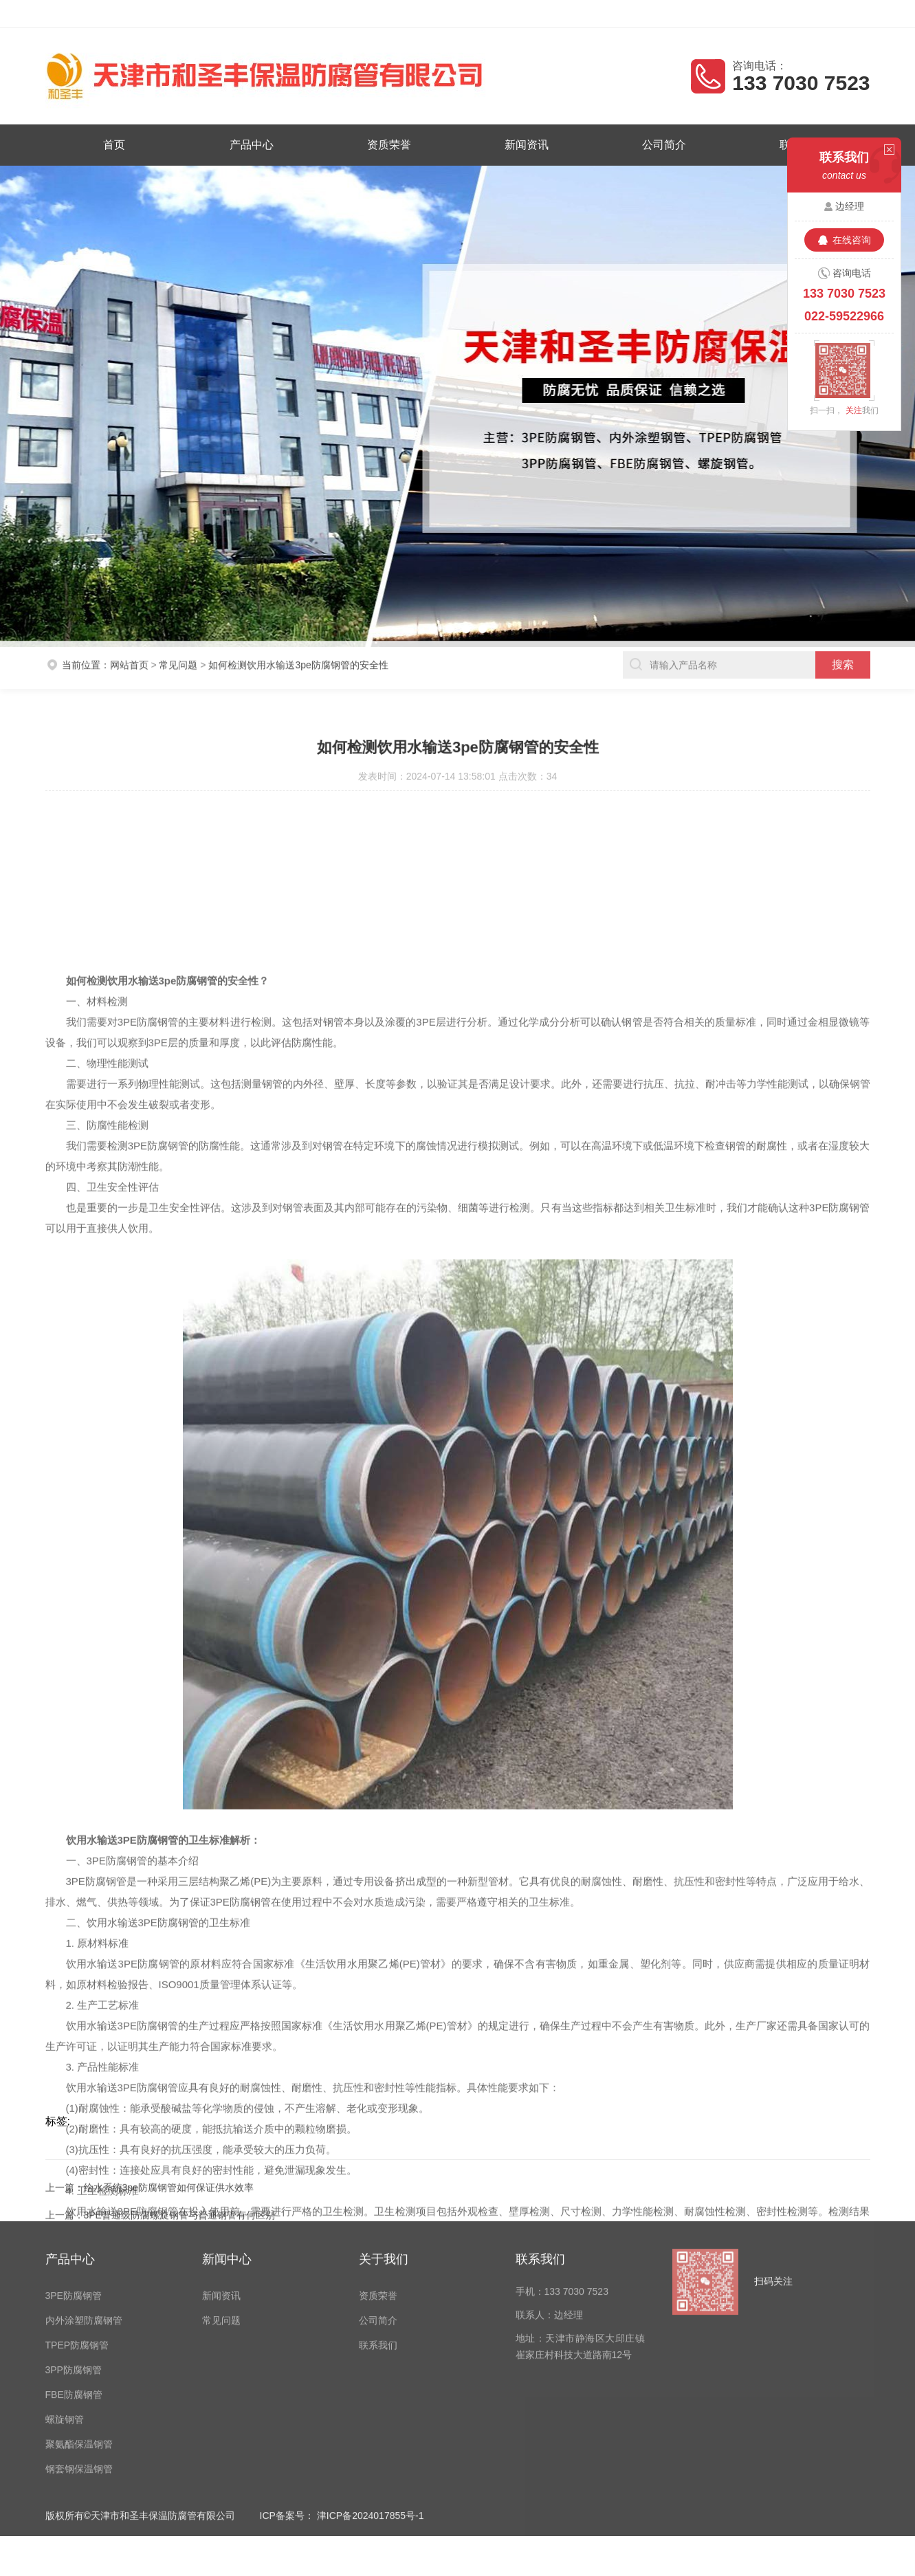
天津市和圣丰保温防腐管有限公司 (159, 13)
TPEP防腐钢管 (77, 2221)
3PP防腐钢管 (73, 2246)
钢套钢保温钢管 (79, 2345)
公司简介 (658, 144)
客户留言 (856, 13)
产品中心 (257, 144)
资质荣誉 (390, 144)
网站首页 (129, 646)
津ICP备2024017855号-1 (370, 2391)
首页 (123, 144)
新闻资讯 (524, 144)
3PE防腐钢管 (73, 2171)
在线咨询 (852, 239)
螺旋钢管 (64, 2295)
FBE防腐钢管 (73, 2270)
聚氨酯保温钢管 (79, 2320)
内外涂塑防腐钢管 (83, 2196)
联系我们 (378, 2221)
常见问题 (178, 646)
